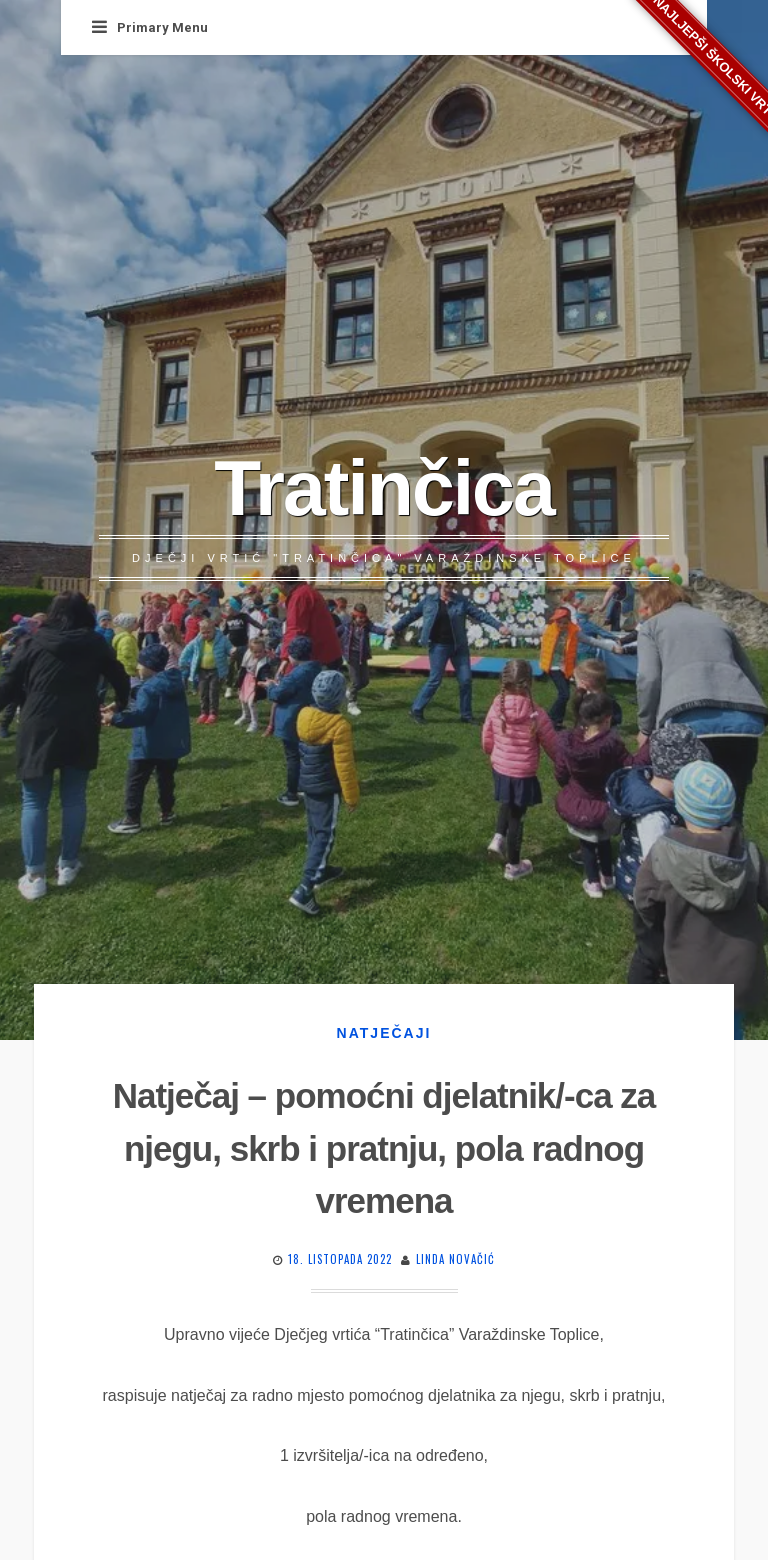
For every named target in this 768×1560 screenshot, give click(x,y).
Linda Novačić (455, 1259)
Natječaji (384, 1033)
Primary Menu (150, 27)
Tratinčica (384, 488)
